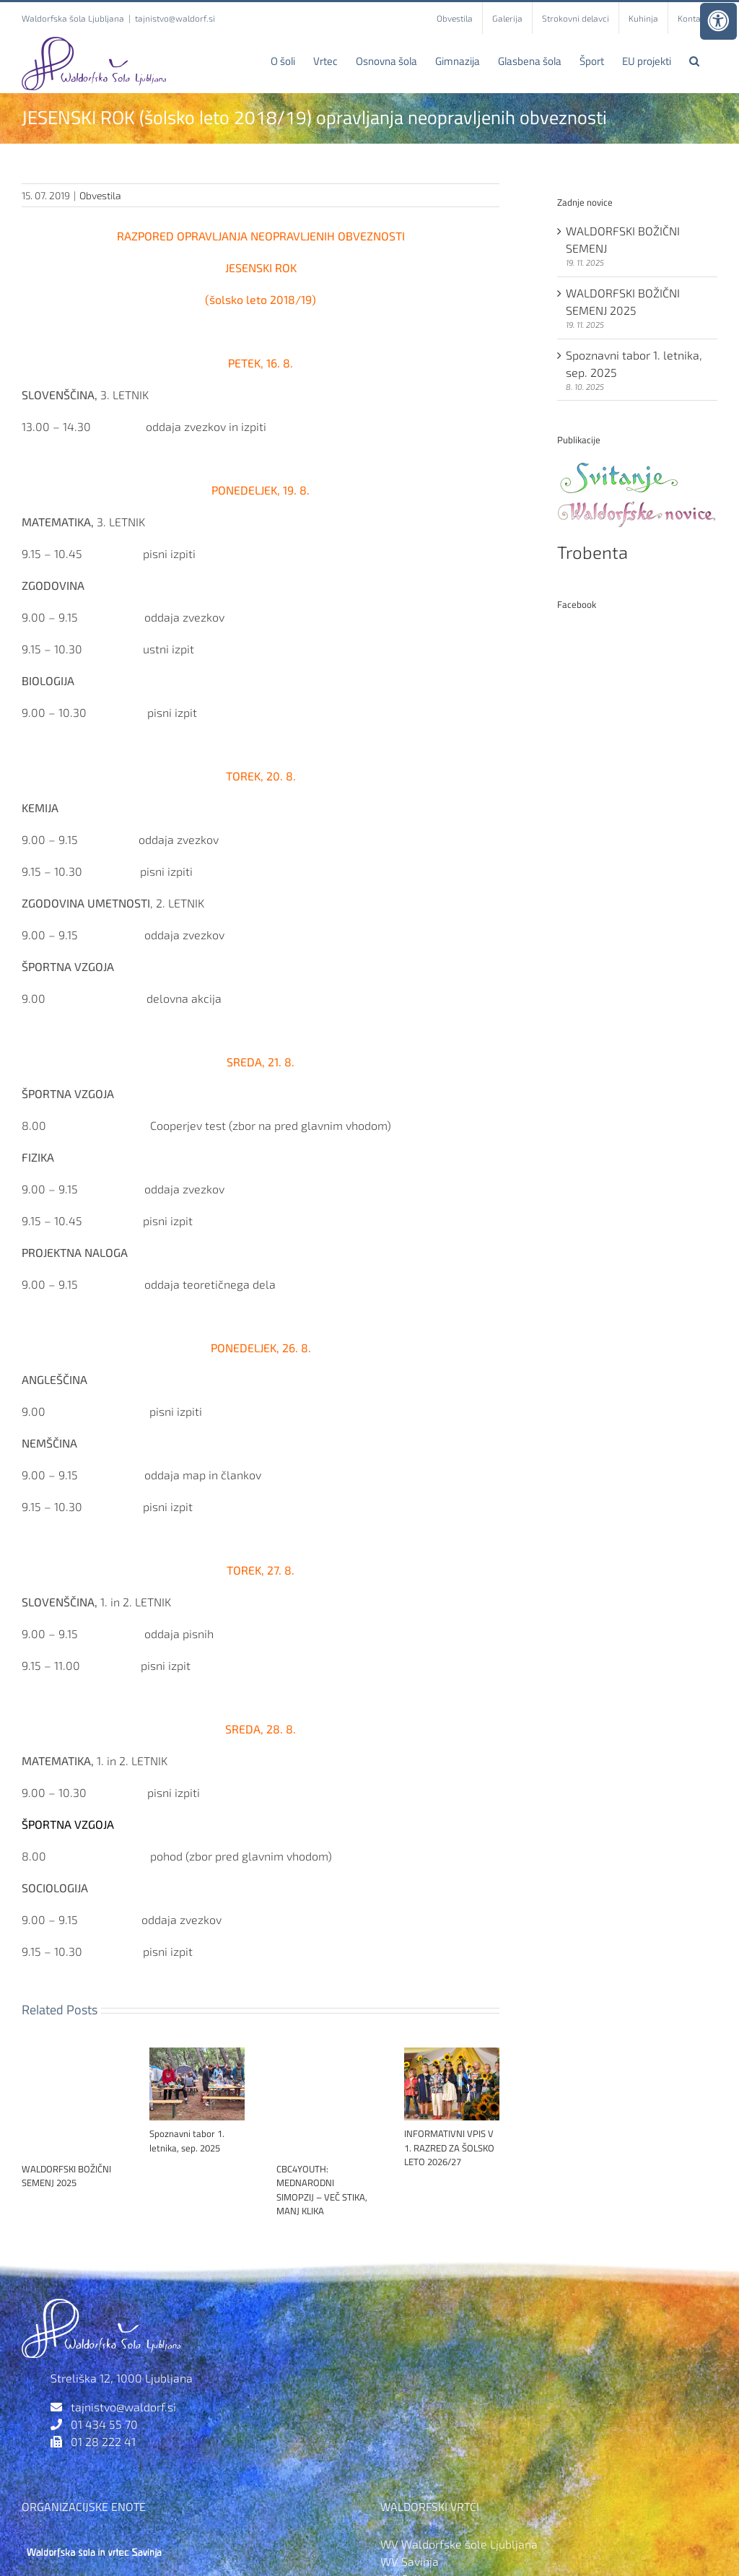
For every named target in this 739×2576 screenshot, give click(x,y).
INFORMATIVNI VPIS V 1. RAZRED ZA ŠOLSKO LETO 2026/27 (449, 2147)
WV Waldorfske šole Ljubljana (459, 2544)
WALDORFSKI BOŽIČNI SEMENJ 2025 (66, 2176)
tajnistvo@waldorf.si (175, 18)
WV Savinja (409, 2561)
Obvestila (100, 195)
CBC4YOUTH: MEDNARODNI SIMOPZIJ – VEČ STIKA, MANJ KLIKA (321, 2190)
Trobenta (592, 551)
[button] (694, 61)
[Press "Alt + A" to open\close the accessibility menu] (718, 21)
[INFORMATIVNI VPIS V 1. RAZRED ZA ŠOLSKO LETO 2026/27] (452, 2054)
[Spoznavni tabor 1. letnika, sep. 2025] (197, 2054)
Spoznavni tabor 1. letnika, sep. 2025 (186, 2140)
